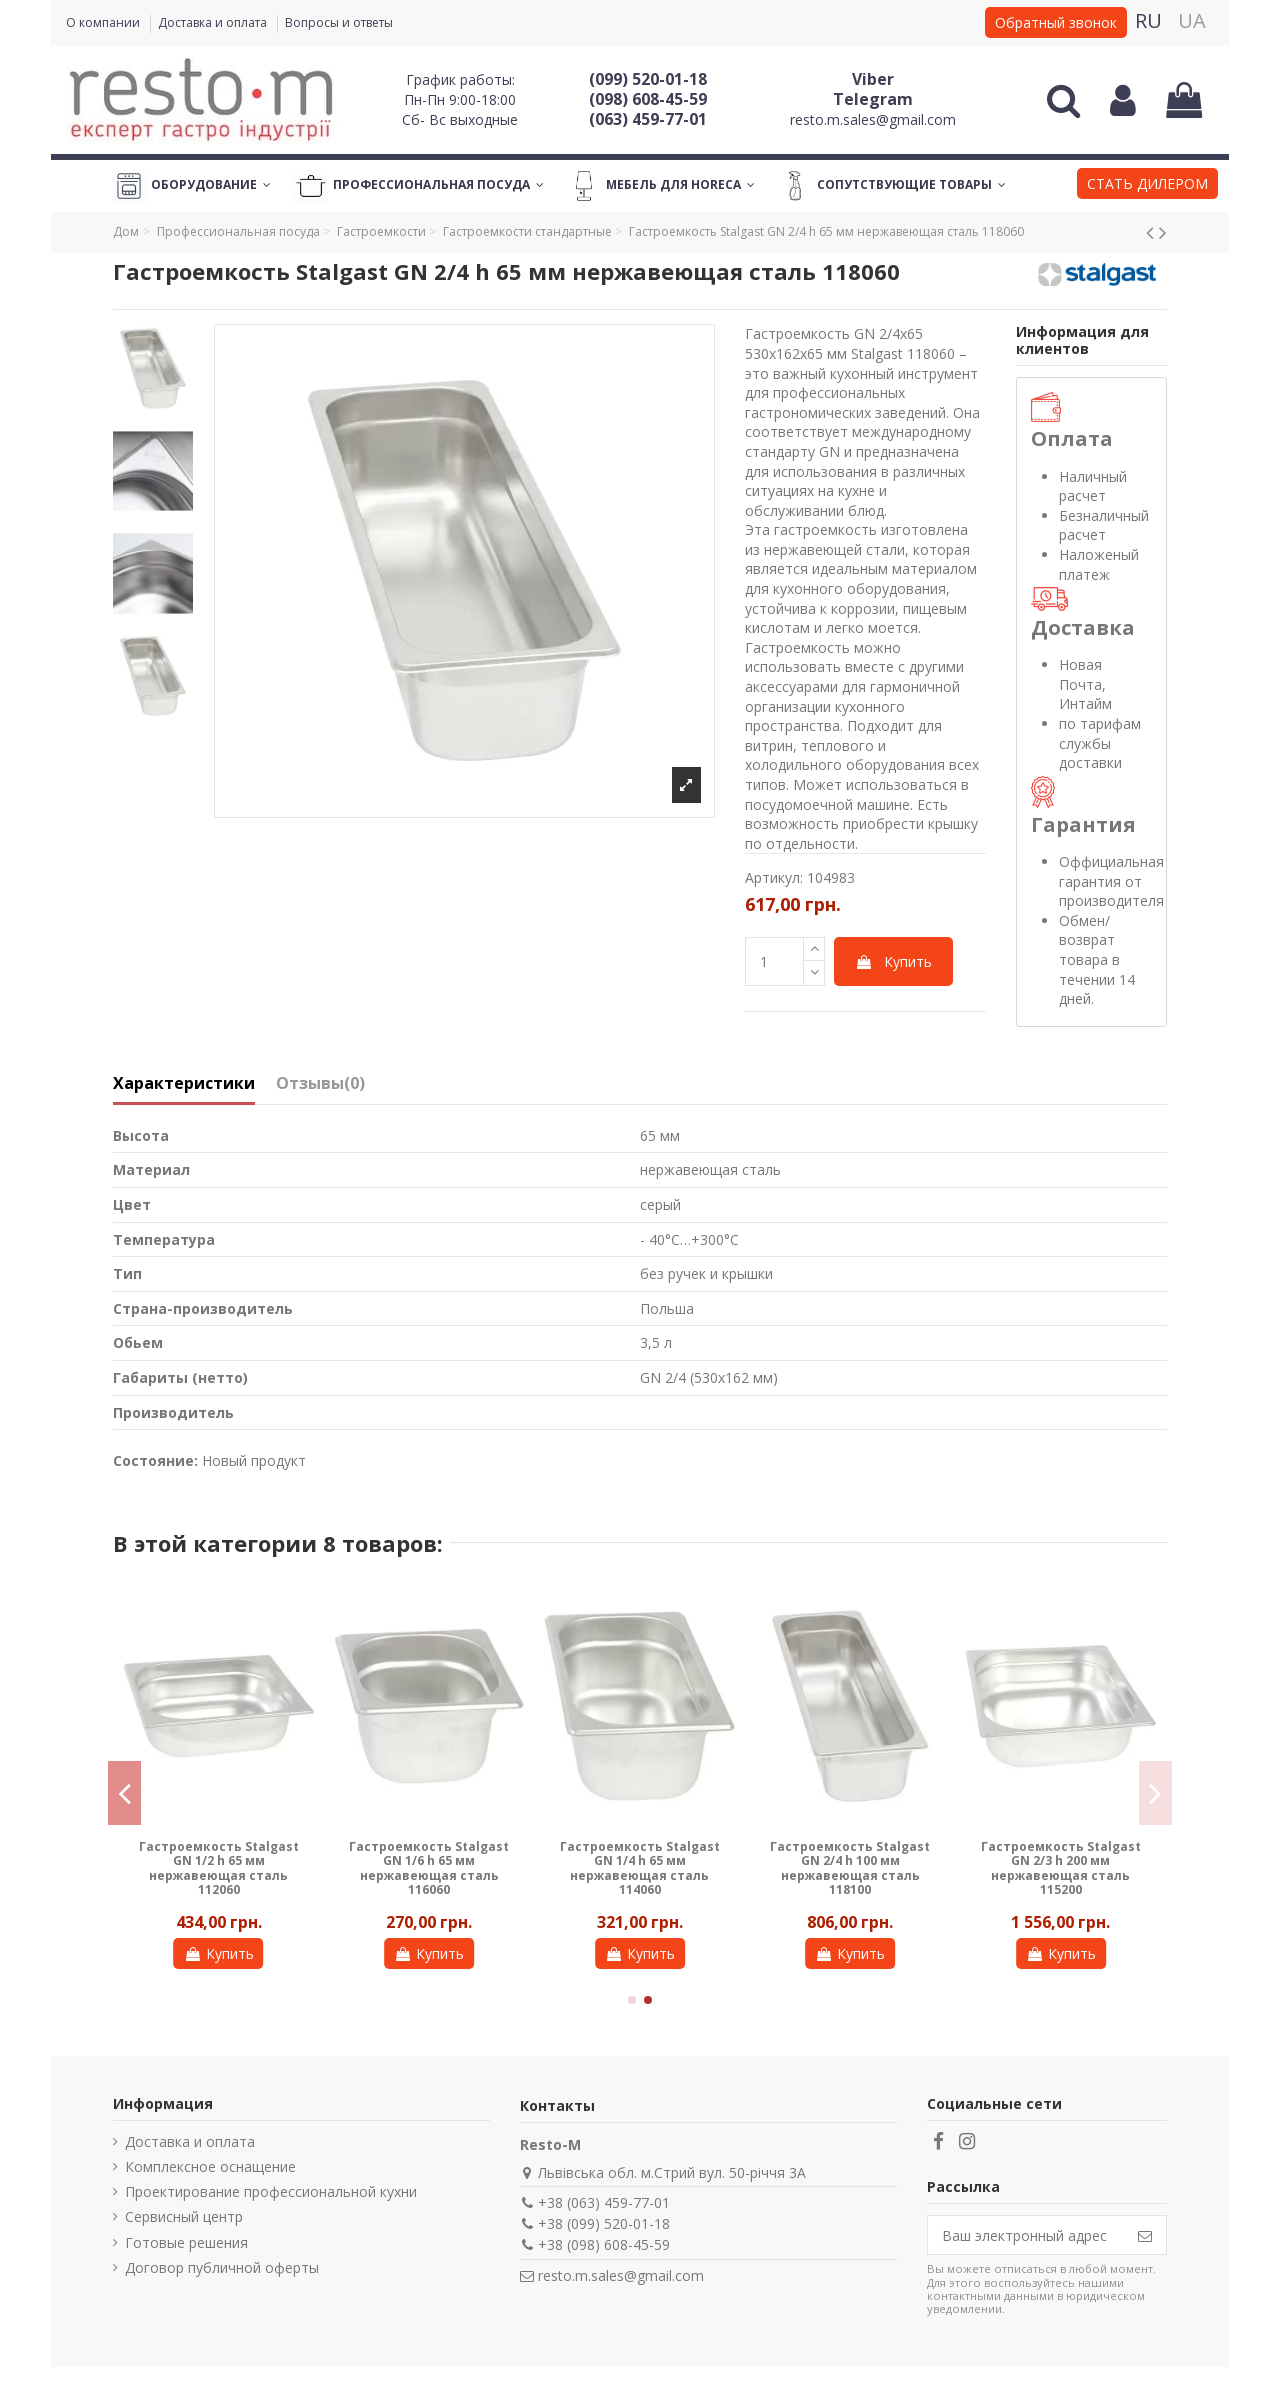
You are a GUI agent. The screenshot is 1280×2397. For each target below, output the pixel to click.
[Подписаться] (1145, 2235)
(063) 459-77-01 (648, 119)
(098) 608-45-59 (648, 99)
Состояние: (155, 1460)
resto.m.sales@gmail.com (873, 119)
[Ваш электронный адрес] (1026, 2235)
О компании (104, 22)
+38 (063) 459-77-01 (604, 2202)
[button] (1147, 186)
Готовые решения (186, 2242)
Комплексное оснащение (210, 2166)
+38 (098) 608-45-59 (604, 2244)
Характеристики (184, 1084)
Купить (893, 961)
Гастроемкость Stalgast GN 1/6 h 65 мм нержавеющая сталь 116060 (429, 1868)
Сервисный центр (184, 2216)
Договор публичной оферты (222, 2267)
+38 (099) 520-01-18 (604, 2223)
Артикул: (774, 877)
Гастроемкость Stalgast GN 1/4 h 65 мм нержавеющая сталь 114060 (640, 1868)
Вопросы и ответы (339, 22)
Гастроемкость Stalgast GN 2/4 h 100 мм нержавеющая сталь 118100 (850, 1868)
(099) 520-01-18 (648, 79)
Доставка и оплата (214, 22)
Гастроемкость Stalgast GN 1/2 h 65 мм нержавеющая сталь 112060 (219, 1868)
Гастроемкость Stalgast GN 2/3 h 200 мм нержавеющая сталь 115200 (1061, 1868)
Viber (873, 79)
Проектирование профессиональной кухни (271, 2191)
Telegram (873, 99)
